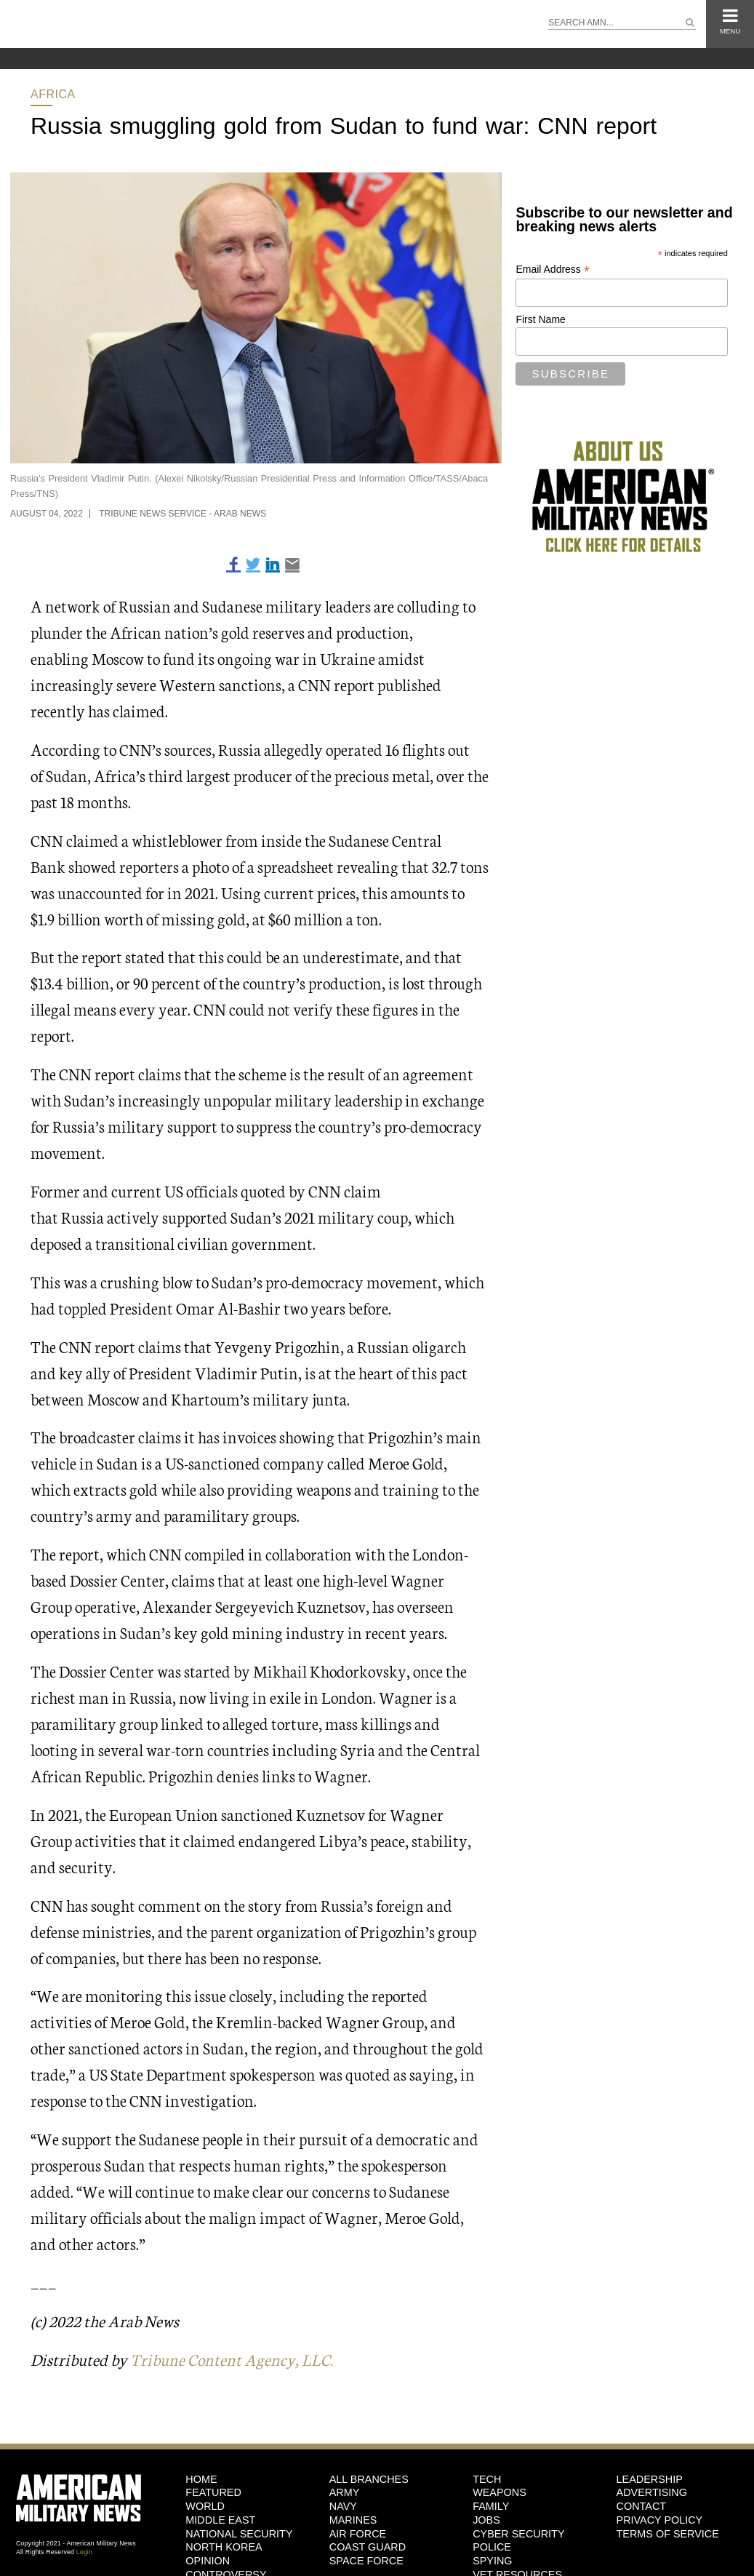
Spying (492, 2561)
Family (491, 2506)
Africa (53, 94)
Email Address (553, 269)
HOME (201, 2479)
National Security (238, 2534)
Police (492, 2547)
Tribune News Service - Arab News (182, 514)
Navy (343, 2506)
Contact (641, 2506)
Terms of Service (668, 2534)
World (205, 2506)
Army (344, 2492)
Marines (353, 2520)
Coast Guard (367, 2547)
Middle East (220, 2520)
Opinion (207, 2561)
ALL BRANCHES (369, 2479)
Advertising (652, 2492)
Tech (487, 2479)
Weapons (499, 2492)
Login (84, 2552)
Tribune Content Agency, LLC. (231, 2359)
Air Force (357, 2534)
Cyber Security (518, 2534)
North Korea (223, 2547)
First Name (540, 319)
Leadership (650, 2479)
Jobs (486, 2520)
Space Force (366, 2561)
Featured (213, 2492)
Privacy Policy (660, 2520)
